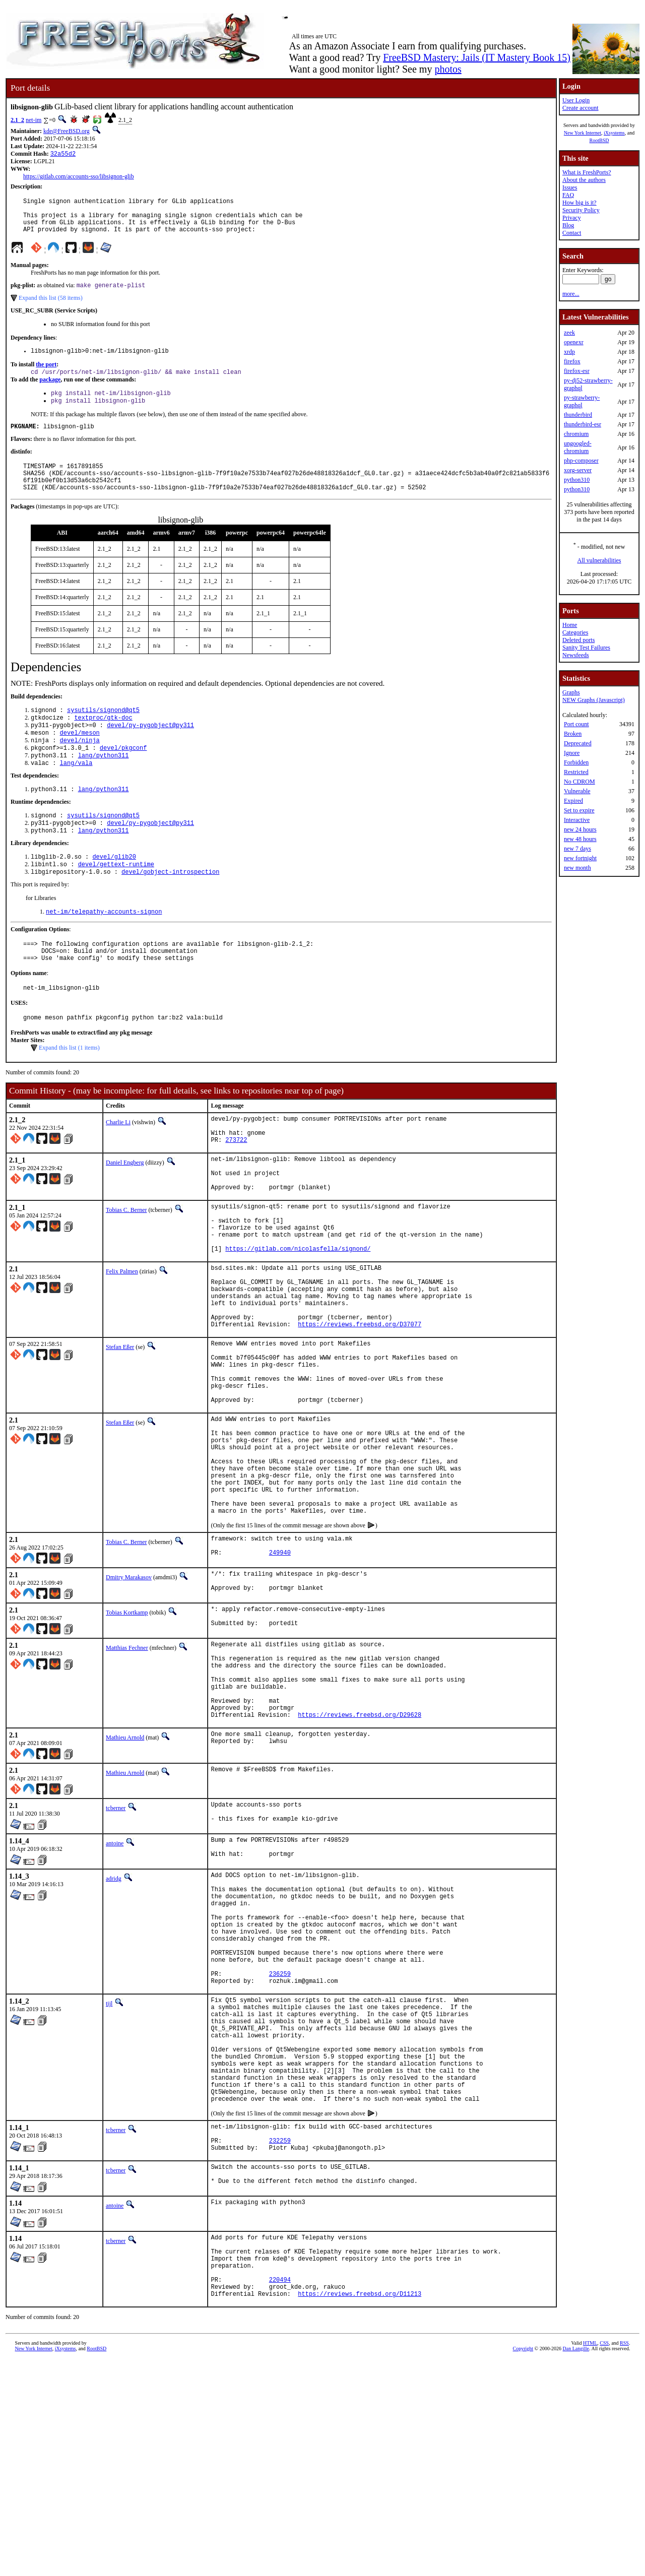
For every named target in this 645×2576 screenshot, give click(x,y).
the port (46, 375)
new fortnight (580, 858)
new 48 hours (580, 839)
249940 (280, 1674)
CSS (604, 2559)
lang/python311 (103, 784)
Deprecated (578, 743)
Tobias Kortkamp (127, 1735)
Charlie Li (118, 1167)
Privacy (571, 217)
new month (577, 867)
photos (447, 69)
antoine (114, 1987)
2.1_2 (17, 119)
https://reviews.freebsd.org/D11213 (359, 2509)
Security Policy (581, 210)
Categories (575, 632)
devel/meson (80, 758)
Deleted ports (578, 639)
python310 (577, 479)
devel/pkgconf (123, 775)
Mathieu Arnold (125, 1879)
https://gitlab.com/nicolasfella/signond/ (297, 1318)
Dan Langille (576, 2564)
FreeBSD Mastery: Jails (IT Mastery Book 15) (476, 57)
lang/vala (76, 792)
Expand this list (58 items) (51, 307)
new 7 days (577, 848)
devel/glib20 (114, 891)
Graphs (571, 692)
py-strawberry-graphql (582, 401)
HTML (590, 2559)
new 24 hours (580, 829)
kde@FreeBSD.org (66, 131)
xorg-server (578, 470)
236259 (280, 2143)
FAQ (568, 195)
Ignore (571, 752)
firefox (572, 361)
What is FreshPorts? (586, 172)
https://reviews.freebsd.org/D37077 (359, 1407)
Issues (569, 187)
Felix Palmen (122, 1340)
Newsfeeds (575, 655)
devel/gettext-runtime (116, 899)
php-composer (581, 460)
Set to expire (579, 810)
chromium (576, 433)
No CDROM (579, 781)
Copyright (523, 2564)
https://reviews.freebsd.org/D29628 (359, 1856)
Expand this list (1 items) (69, 1093)
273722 (236, 1191)
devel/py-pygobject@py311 (150, 749)
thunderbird (578, 414)
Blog (568, 225)
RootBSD (599, 140)
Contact (571, 232)
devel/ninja (80, 766)
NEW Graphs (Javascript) (593, 699)
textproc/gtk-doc (103, 741)
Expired (573, 800)
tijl (109, 2174)
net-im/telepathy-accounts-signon (104, 949)
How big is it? (579, 202)
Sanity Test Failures (586, 647)
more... (570, 293)
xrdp (569, 351)
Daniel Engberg (125, 1213)
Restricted (576, 772)
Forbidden (576, 762)
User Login (576, 100)
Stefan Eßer (120, 1430)
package (49, 391)
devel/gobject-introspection (170, 908)
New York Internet (582, 133)
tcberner (115, 1950)
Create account (580, 107)
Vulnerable (577, 791)
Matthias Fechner (127, 1773)
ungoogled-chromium (578, 447)
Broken (573, 733)
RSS (624, 2559)
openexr (574, 342)
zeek (569, 332)
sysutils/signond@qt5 (103, 732)
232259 (280, 2339)
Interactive (577, 819)
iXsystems (614, 133)
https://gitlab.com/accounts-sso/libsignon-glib (78, 177)
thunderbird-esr (582, 424)
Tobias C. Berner (126, 1268)
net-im (33, 119)
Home (569, 624)
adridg (113, 2025)
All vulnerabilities (599, 560)
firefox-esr (577, 370)
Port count (576, 724)
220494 (280, 2492)
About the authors (584, 179)
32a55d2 (63, 154)
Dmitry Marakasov (129, 1697)
